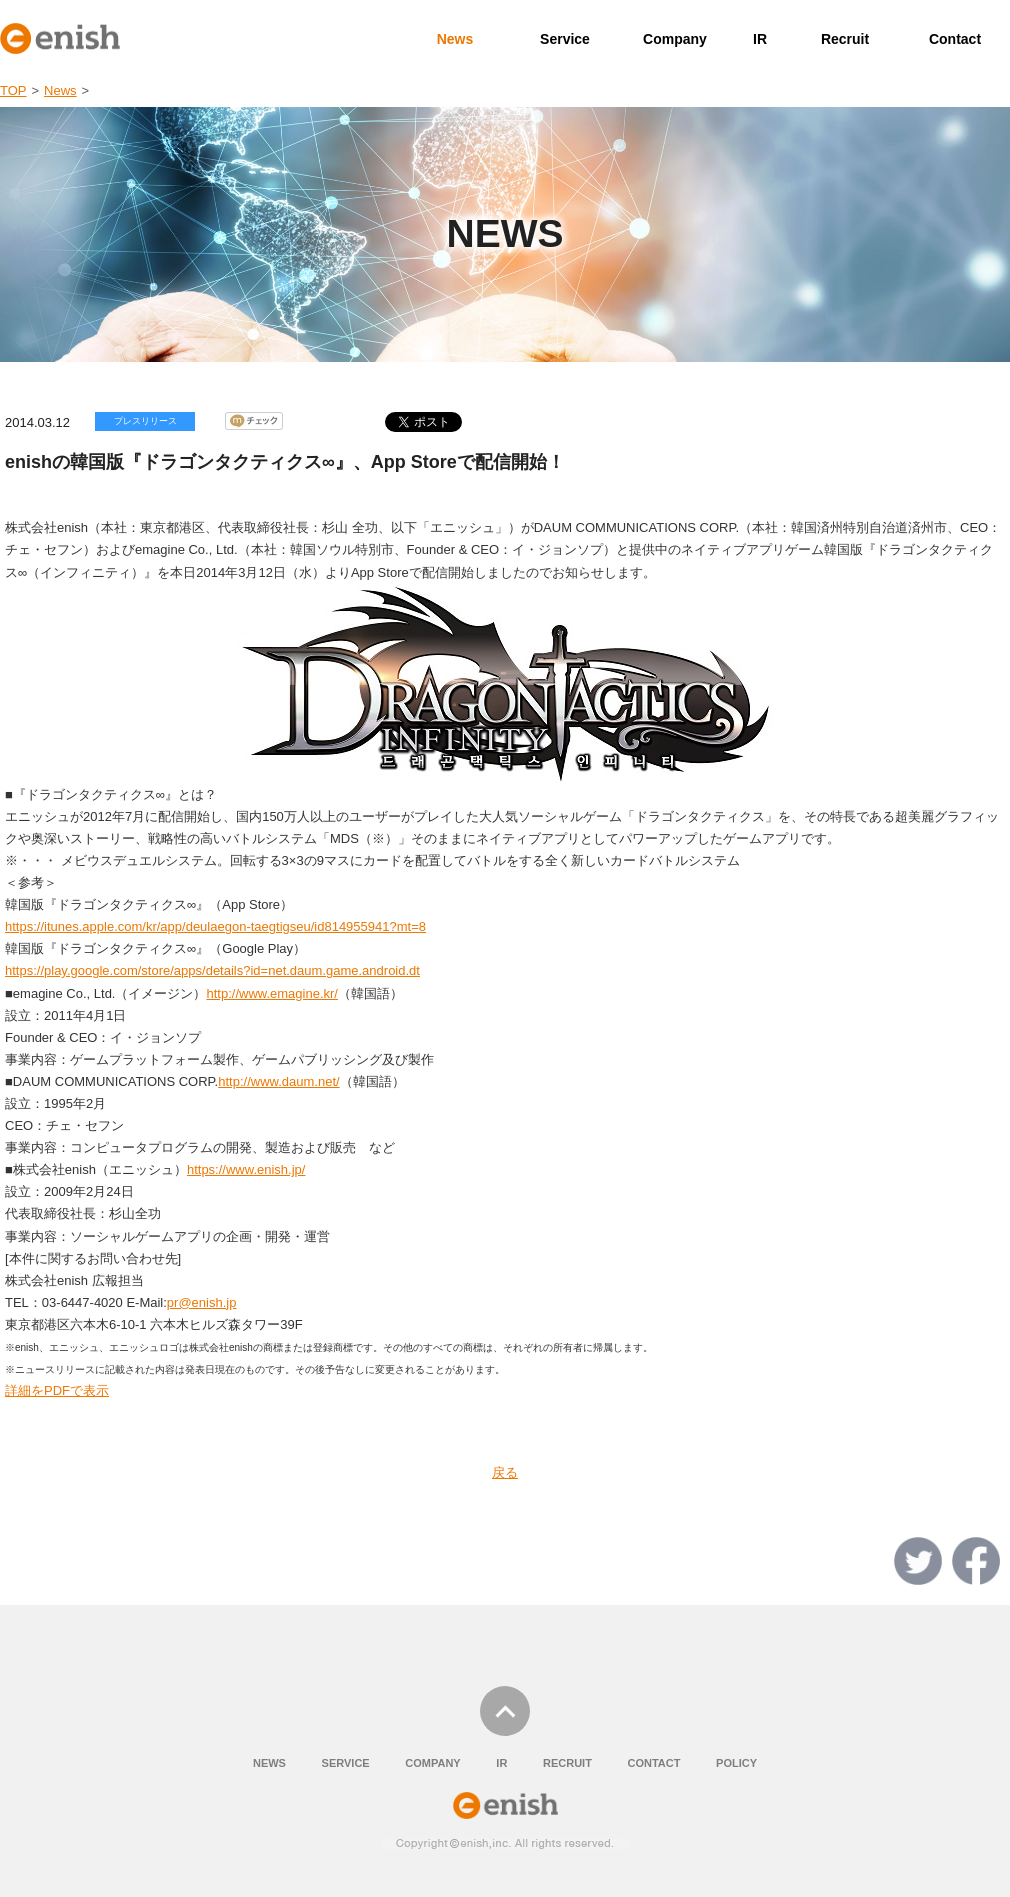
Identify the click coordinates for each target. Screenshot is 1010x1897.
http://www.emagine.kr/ (272, 993)
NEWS (269, 1763)
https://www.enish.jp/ (246, 1169)
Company (675, 39)
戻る (505, 1472)
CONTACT (653, 1763)
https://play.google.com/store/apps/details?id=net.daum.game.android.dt (212, 970)
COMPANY (432, 1763)
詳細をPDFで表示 (57, 1390)
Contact (955, 39)
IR (760, 39)
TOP (13, 90)
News (455, 39)
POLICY (736, 1763)
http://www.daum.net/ (278, 1081)
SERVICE (346, 1763)
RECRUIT (567, 1763)
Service (565, 39)
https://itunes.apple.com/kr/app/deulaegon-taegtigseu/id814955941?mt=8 (215, 926)
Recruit (845, 39)
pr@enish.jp (202, 1302)
